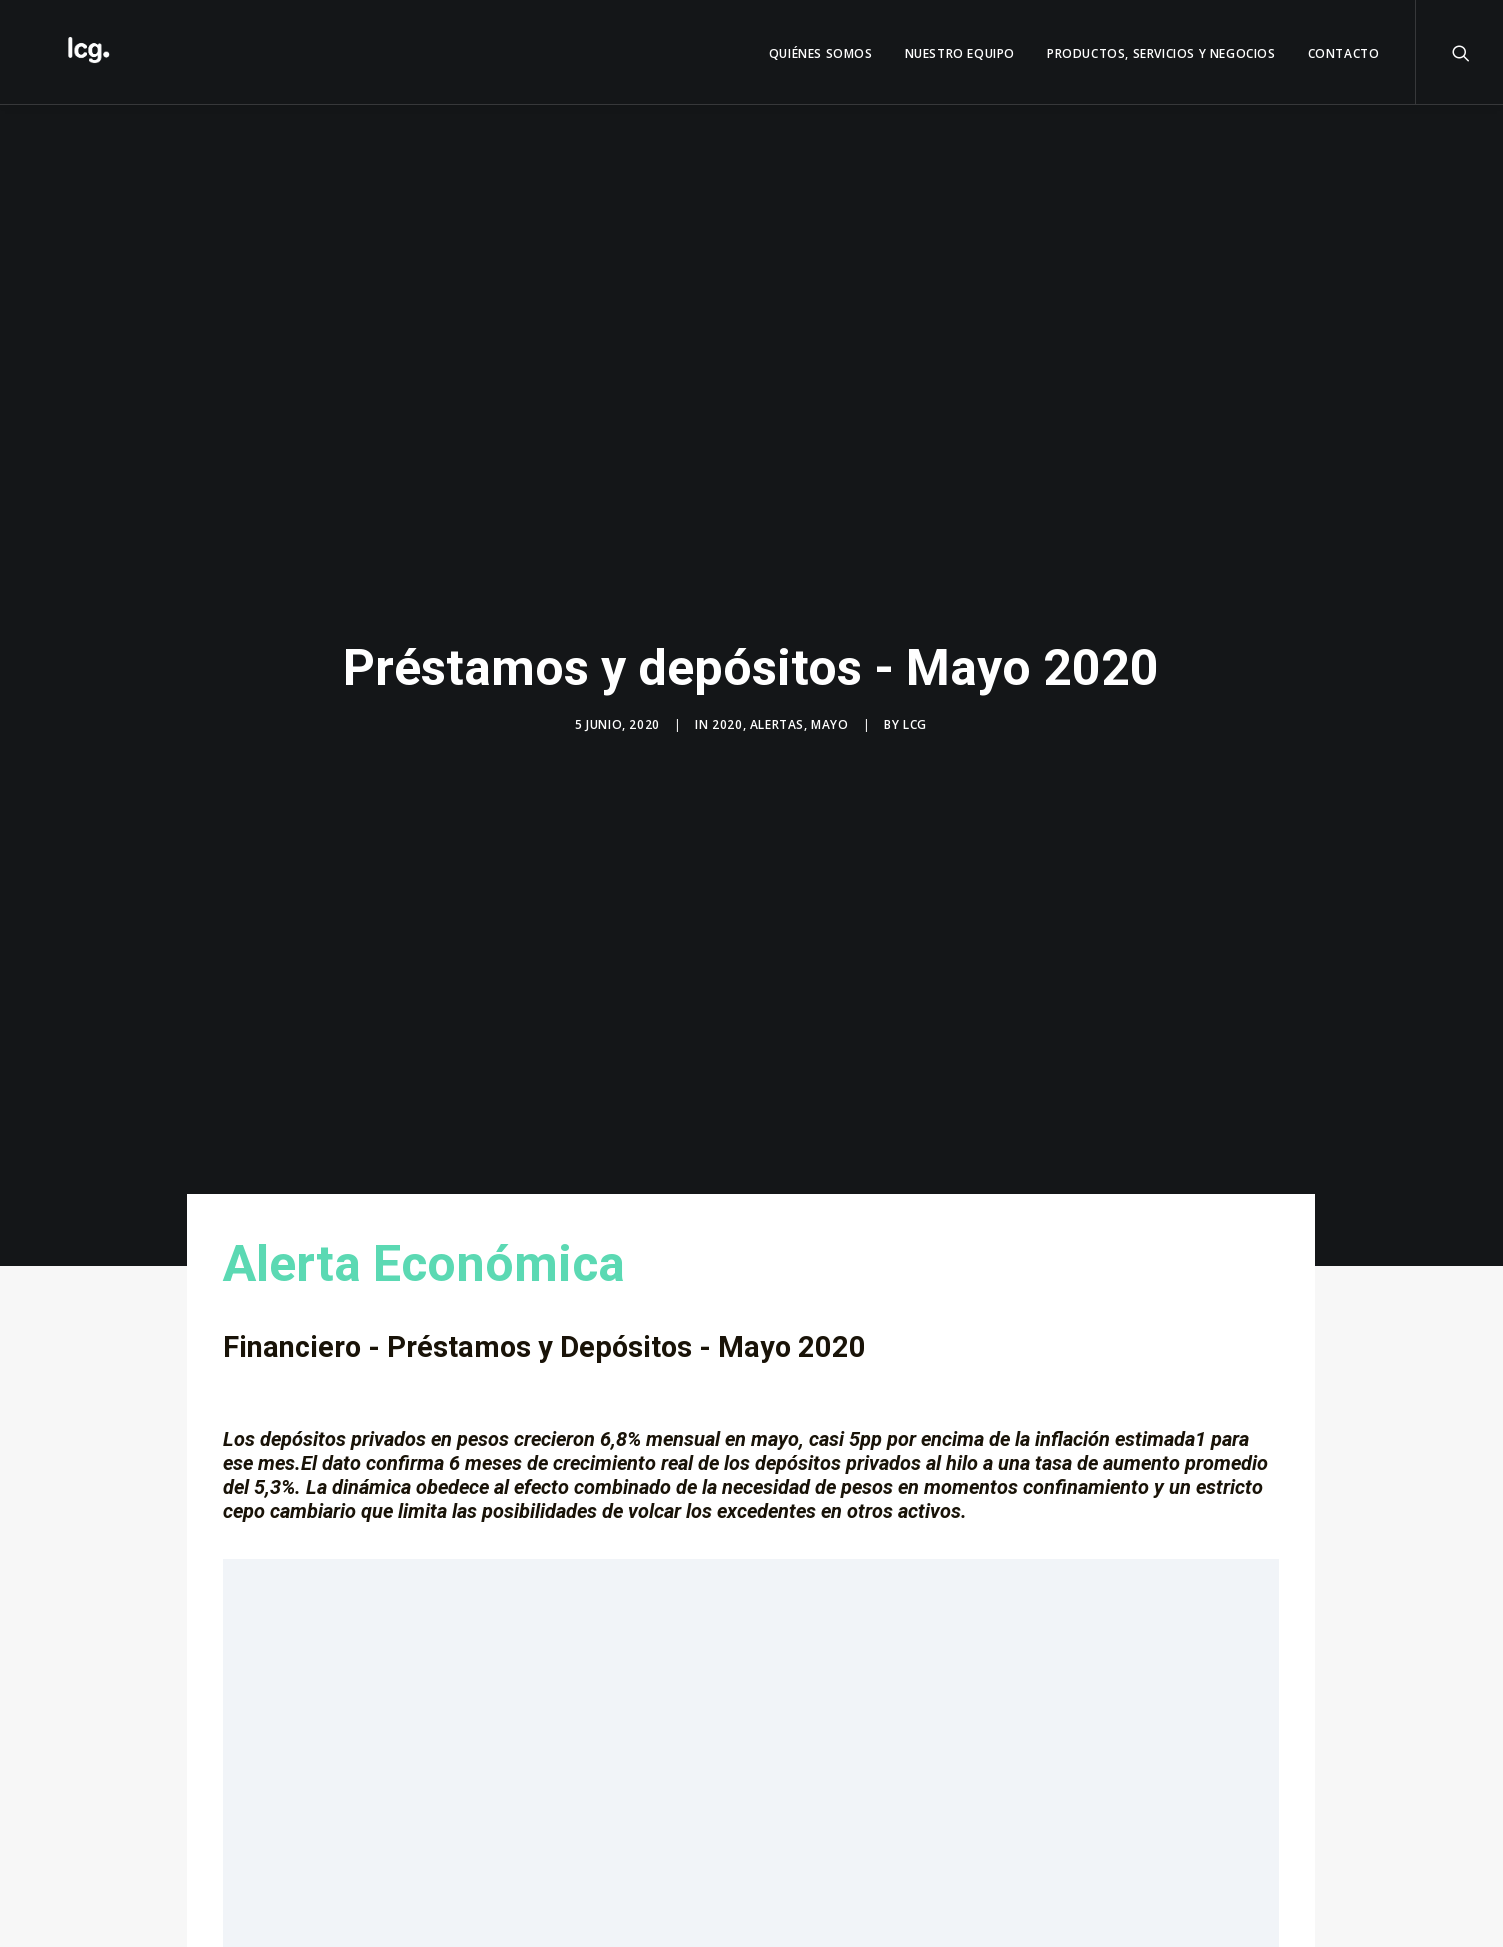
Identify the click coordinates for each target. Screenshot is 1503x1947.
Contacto (1344, 53)
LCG (915, 717)
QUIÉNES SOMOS (821, 53)
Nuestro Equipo (960, 53)
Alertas (777, 717)
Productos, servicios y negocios (1161, 53)
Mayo (829, 717)
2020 (727, 717)
